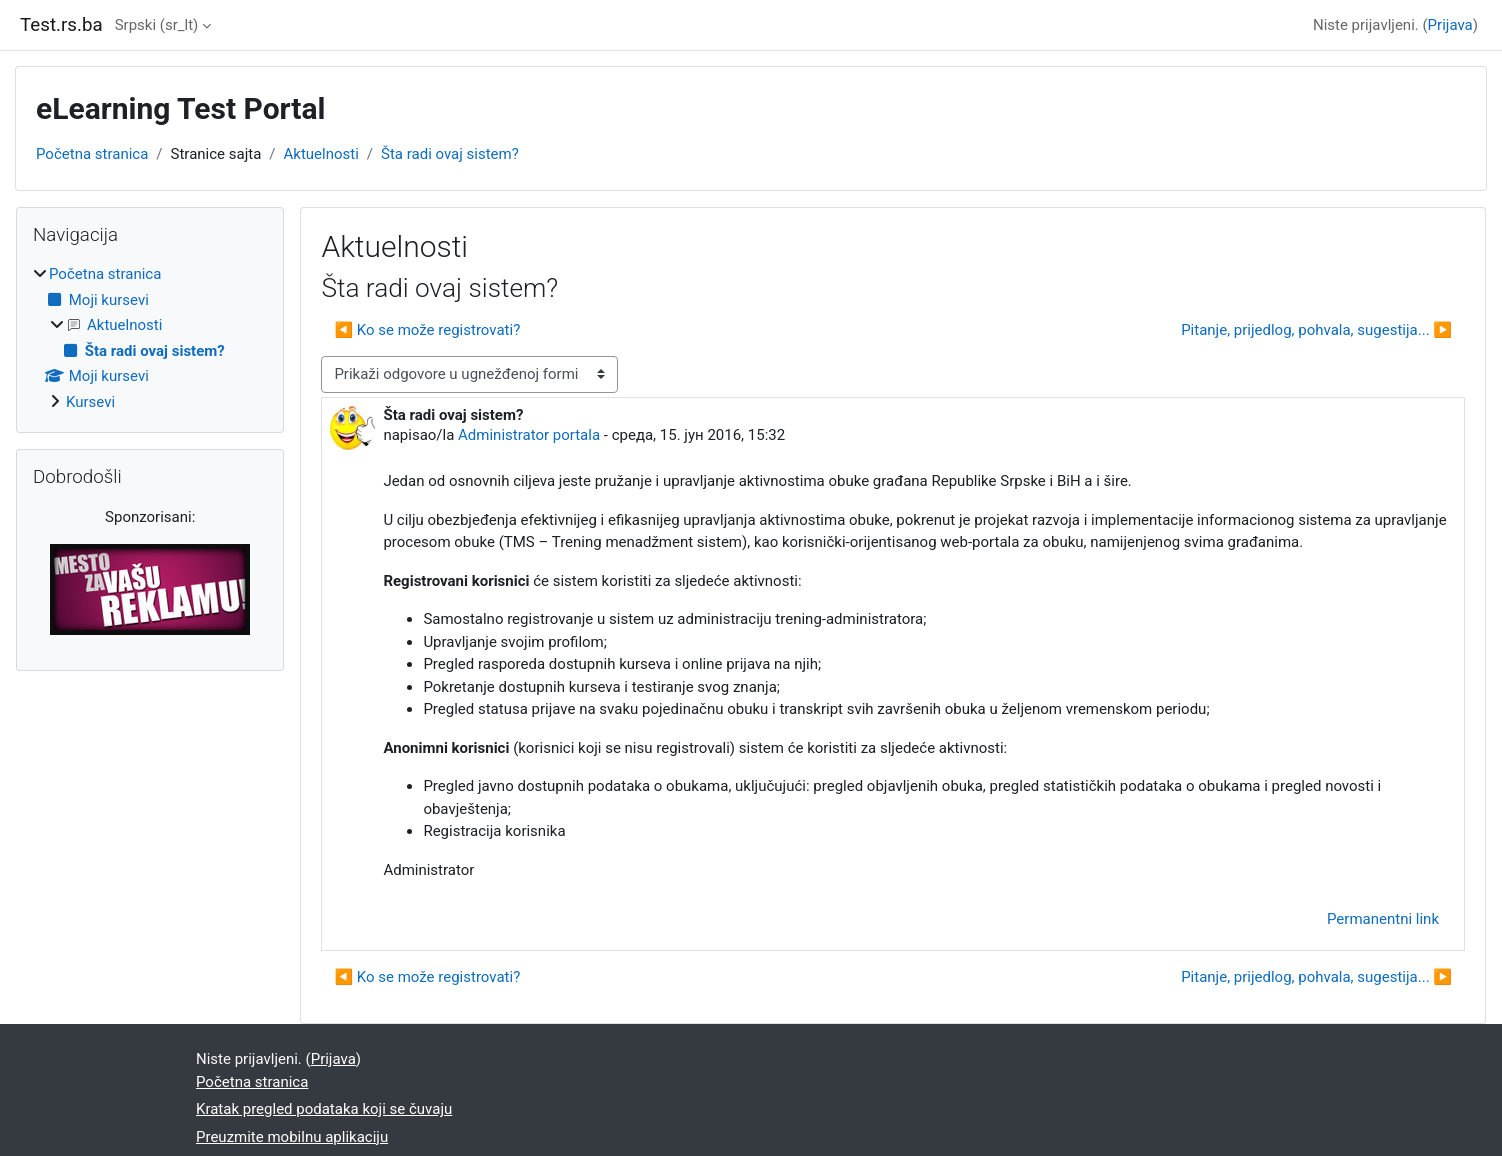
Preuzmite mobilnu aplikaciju (292, 1137)
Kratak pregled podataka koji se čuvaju (324, 1109)
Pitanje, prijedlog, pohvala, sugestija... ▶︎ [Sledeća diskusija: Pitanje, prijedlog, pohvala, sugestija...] (1316, 330)
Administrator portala (529, 435)
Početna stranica (92, 154)
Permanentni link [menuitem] (1383, 919)
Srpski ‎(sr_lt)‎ (157, 25)
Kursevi (90, 402)
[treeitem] (150, 338)
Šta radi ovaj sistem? (450, 154)
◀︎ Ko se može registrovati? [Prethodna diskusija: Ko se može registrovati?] (427, 330)
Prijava (1450, 25)
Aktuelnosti (321, 154)
